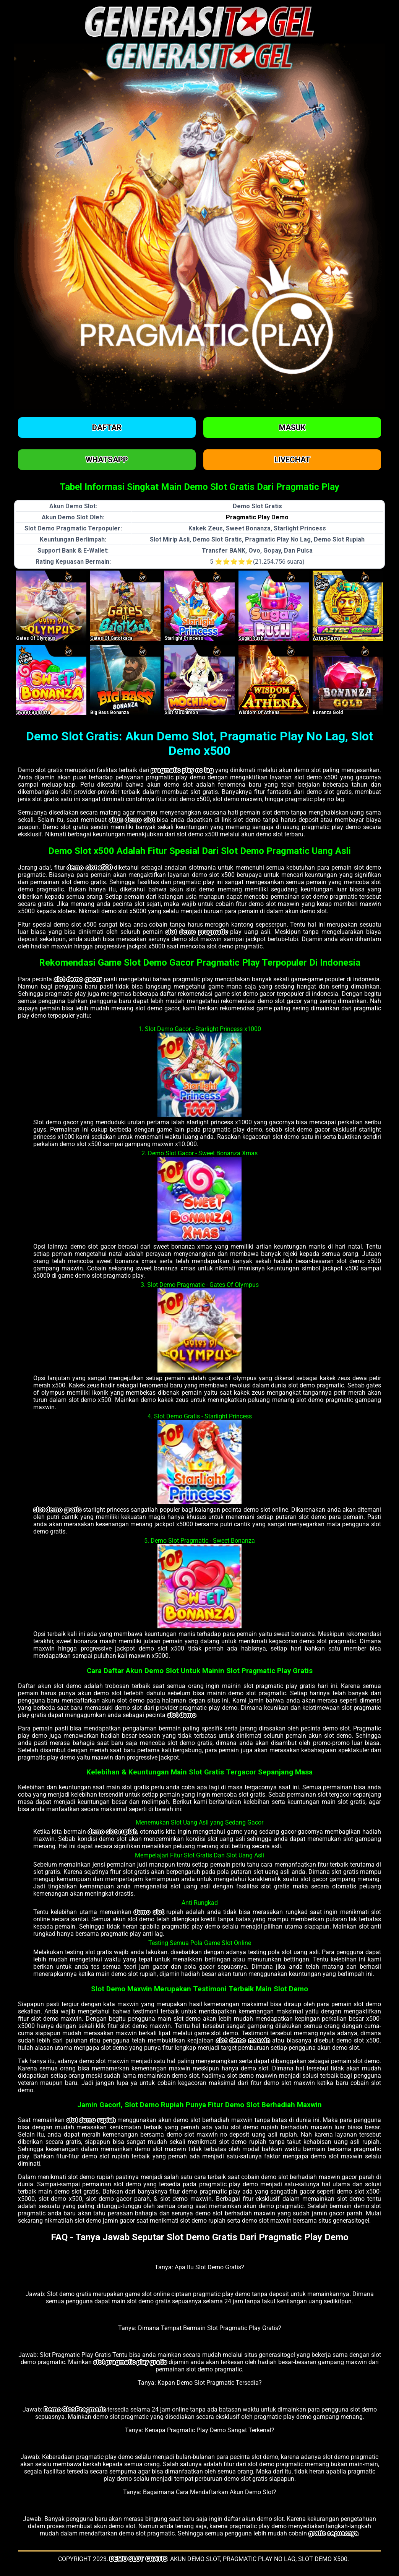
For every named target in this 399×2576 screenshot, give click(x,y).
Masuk (292, 427)
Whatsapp (107, 459)
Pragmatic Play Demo (257, 517)
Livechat (292, 459)
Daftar (107, 427)
